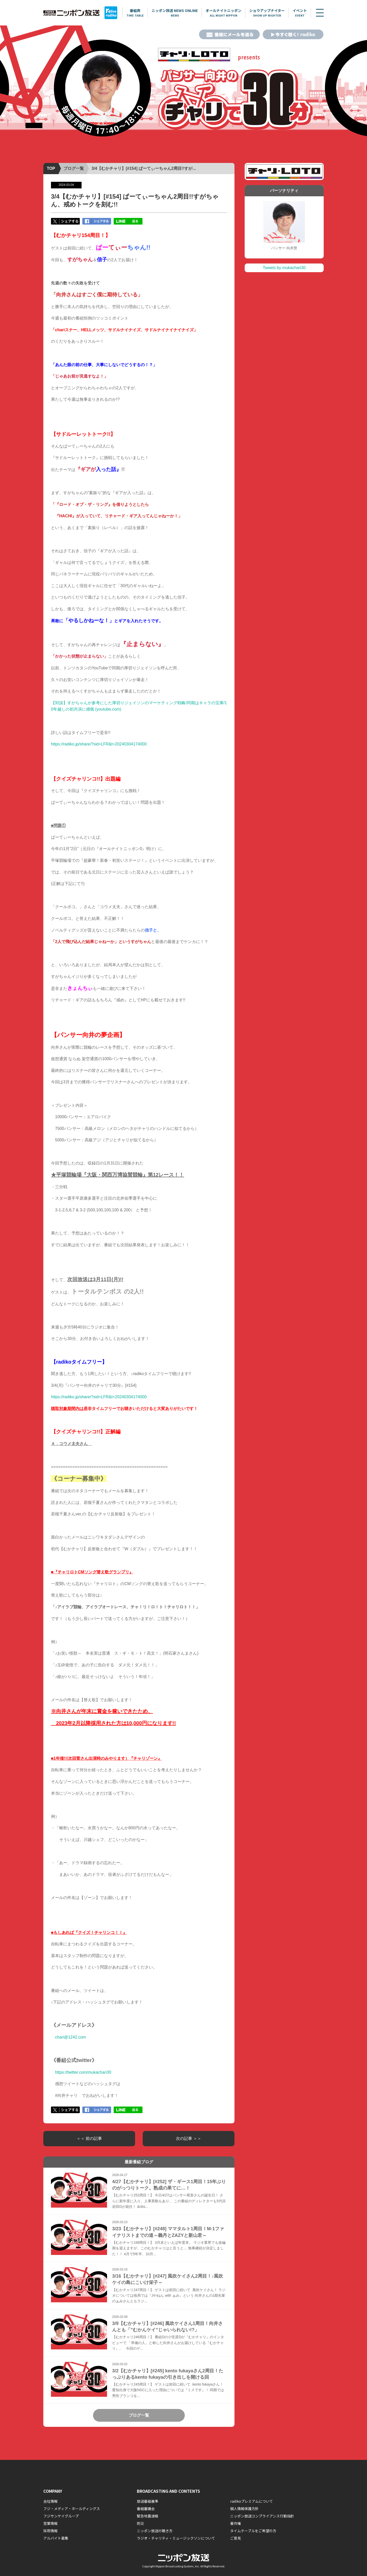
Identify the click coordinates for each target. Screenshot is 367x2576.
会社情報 (50, 2501)
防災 (140, 2523)
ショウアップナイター (267, 13)
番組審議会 (146, 2508)
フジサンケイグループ (61, 2515)
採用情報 (50, 2530)
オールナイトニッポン (223, 13)
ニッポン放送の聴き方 (155, 2530)
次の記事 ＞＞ (188, 2138)
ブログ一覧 (73, 168)
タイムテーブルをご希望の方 (253, 2530)
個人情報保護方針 (244, 2508)
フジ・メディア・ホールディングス (71, 2508)
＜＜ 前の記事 (89, 2138)
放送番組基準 (147, 2501)
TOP (51, 168)
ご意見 (235, 2538)
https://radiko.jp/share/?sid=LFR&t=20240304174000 (99, 744)
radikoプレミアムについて (251, 2501)
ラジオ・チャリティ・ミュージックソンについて (176, 2538)
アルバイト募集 (55, 2538)
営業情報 (50, 2523)
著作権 (235, 2523)
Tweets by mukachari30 (284, 268)
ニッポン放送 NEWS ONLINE (175, 13)
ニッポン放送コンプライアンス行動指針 (262, 2515)
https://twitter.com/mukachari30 (83, 2072)
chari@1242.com (70, 2037)
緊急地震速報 (147, 2515)
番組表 (135, 13)
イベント (300, 13)
